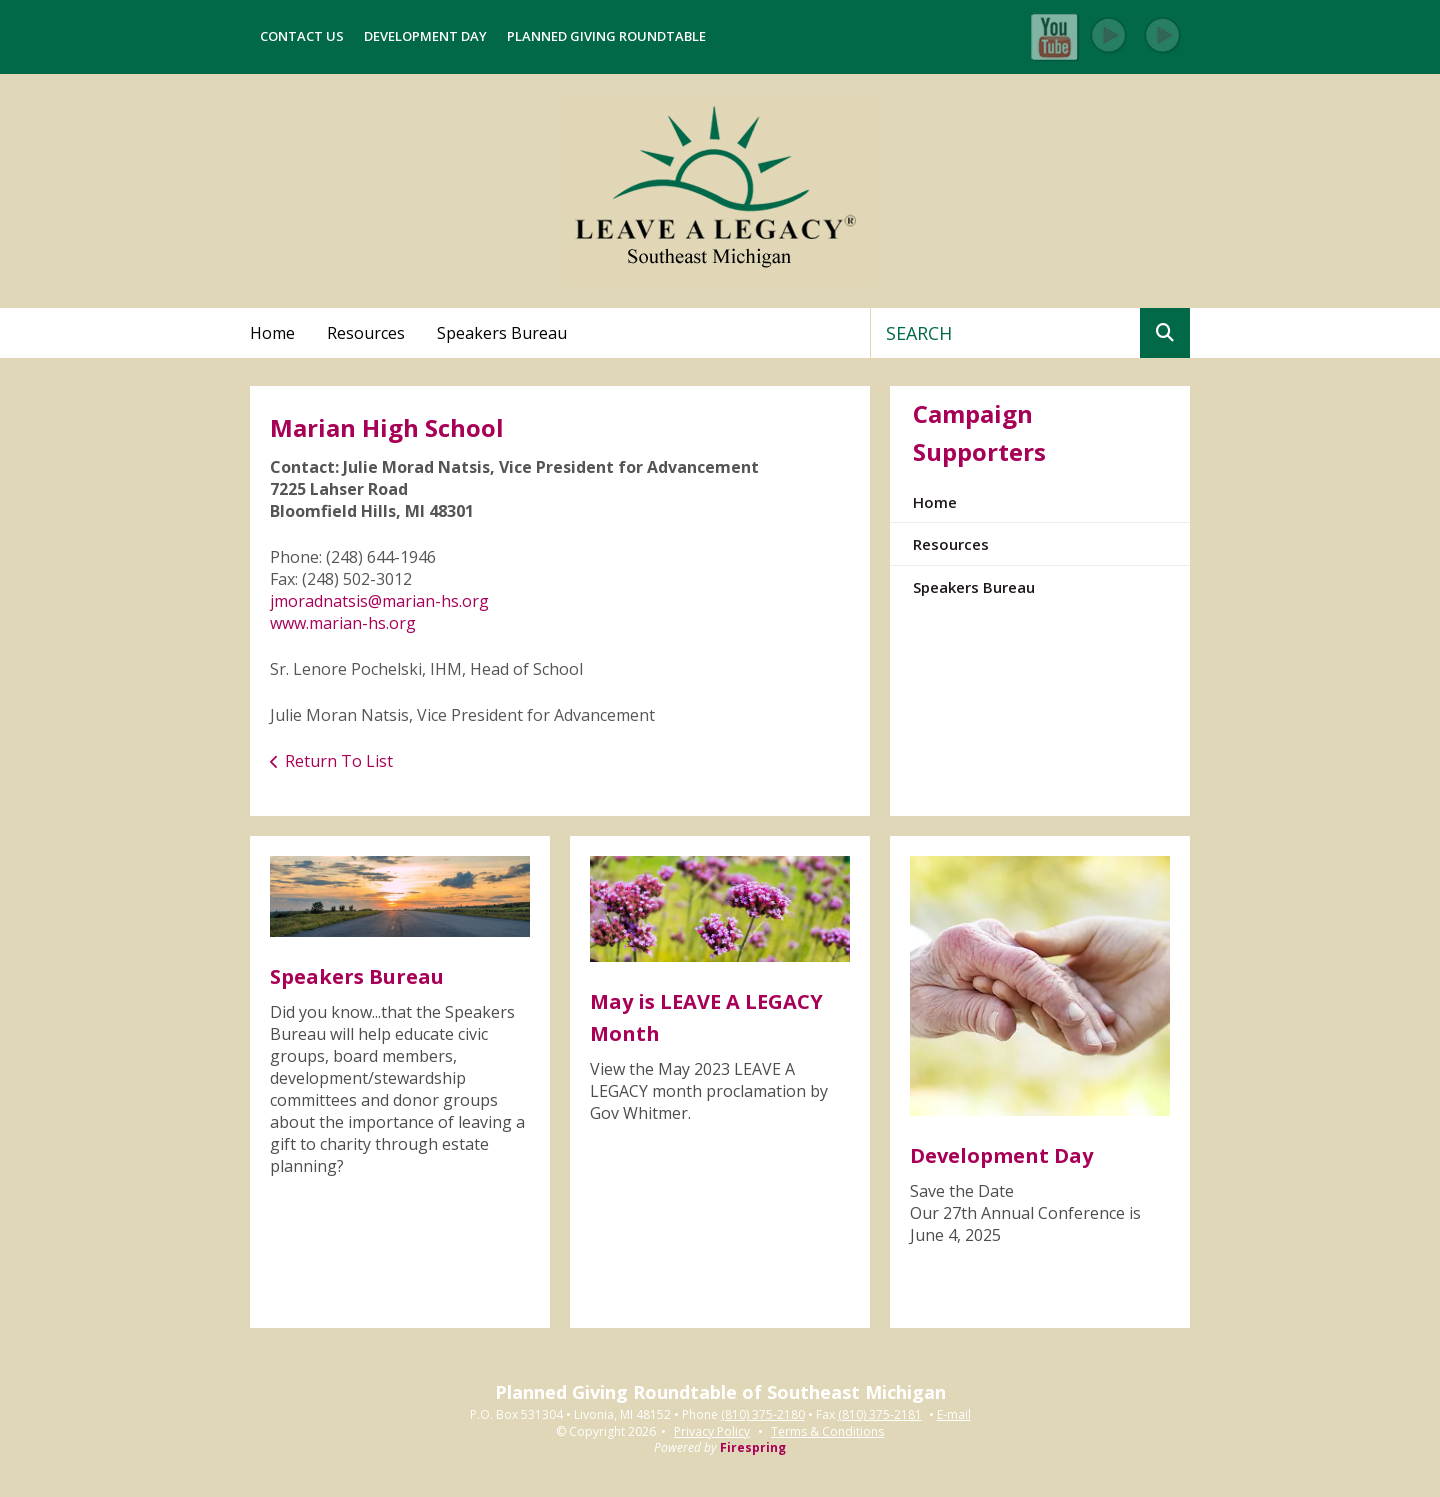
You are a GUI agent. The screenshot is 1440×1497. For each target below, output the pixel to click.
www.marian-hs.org (343, 623)
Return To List (339, 761)
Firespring (753, 1447)
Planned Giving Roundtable (606, 36)
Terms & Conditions (827, 1431)
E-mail (954, 1415)
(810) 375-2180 (763, 1415)
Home (272, 333)
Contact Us (302, 36)
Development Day (425, 36)
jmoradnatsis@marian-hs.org (379, 601)
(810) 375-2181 (880, 1415)
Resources (366, 333)
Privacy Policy (712, 1431)
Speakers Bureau (502, 333)
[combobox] (1005, 333)
